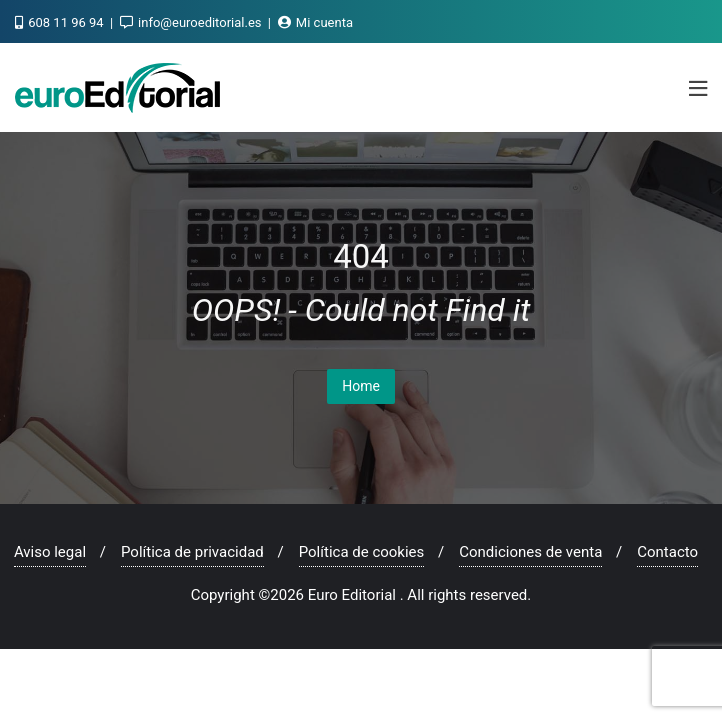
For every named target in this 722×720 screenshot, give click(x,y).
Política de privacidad (192, 552)
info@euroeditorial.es (192, 22)
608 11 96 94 (61, 22)
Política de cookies (362, 552)
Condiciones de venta (530, 552)
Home (361, 386)
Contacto (667, 552)
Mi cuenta (315, 22)
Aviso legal (50, 552)
